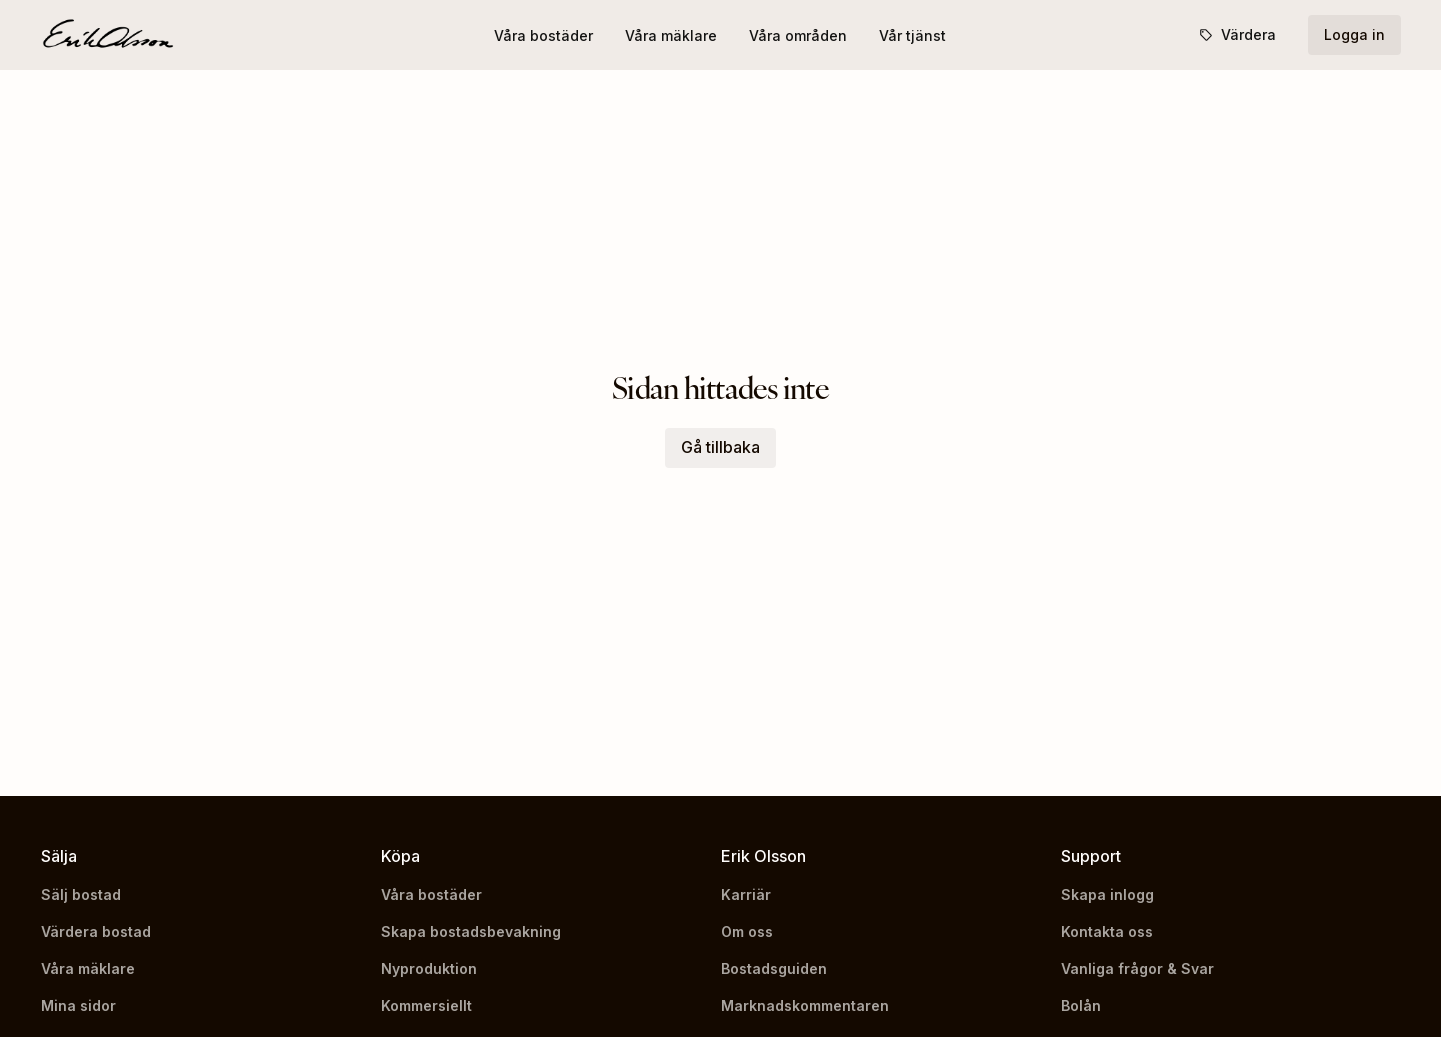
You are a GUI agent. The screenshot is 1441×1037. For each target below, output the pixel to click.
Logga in (1354, 34)
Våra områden (798, 35)
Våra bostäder (543, 35)
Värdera (1237, 34)
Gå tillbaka (720, 447)
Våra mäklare (671, 35)
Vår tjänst (912, 35)
